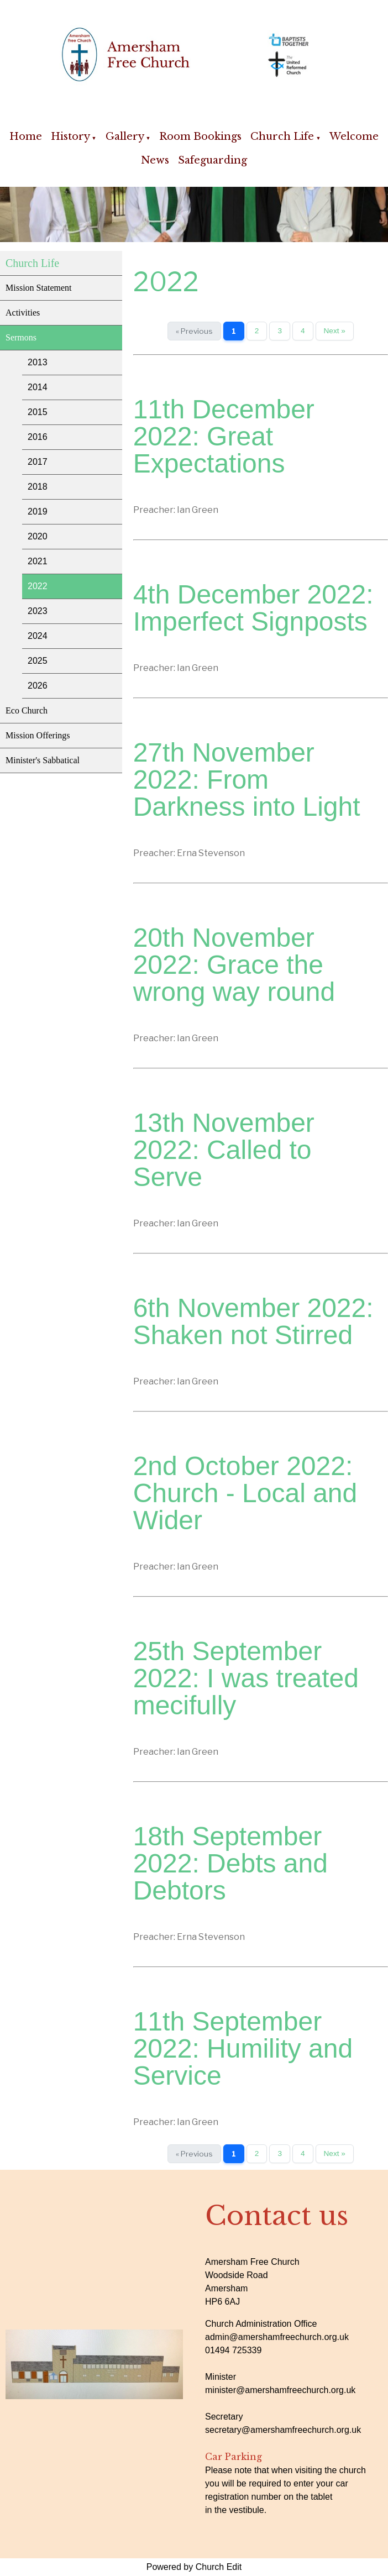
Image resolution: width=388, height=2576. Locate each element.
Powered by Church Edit (194, 2567)
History (70, 136)
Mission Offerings (38, 735)
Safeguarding (212, 160)
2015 (38, 412)
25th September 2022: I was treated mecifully (246, 1678)
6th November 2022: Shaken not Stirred (253, 1321)
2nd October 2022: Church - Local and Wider (245, 1493)
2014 (38, 387)
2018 (38, 486)
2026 (38, 685)
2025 (38, 660)
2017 (38, 461)
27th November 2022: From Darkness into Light (246, 779)
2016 (38, 437)
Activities (23, 312)
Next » (334, 331)
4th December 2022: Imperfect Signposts (253, 608)
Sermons (21, 337)
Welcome (354, 136)
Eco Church (27, 710)
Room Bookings (200, 136)
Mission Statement (39, 287)
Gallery (125, 136)
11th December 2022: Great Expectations (223, 436)
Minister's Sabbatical (43, 760)
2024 (38, 636)
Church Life (282, 136)
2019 (38, 511)
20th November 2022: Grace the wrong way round (234, 964)
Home (25, 136)
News (155, 160)
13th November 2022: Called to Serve (223, 1150)
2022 (38, 586)
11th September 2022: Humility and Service (243, 2048)
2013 (38, 362)
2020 (38, 536)
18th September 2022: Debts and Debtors (230, 1863)
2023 (38, 611)
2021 (38, 561)
